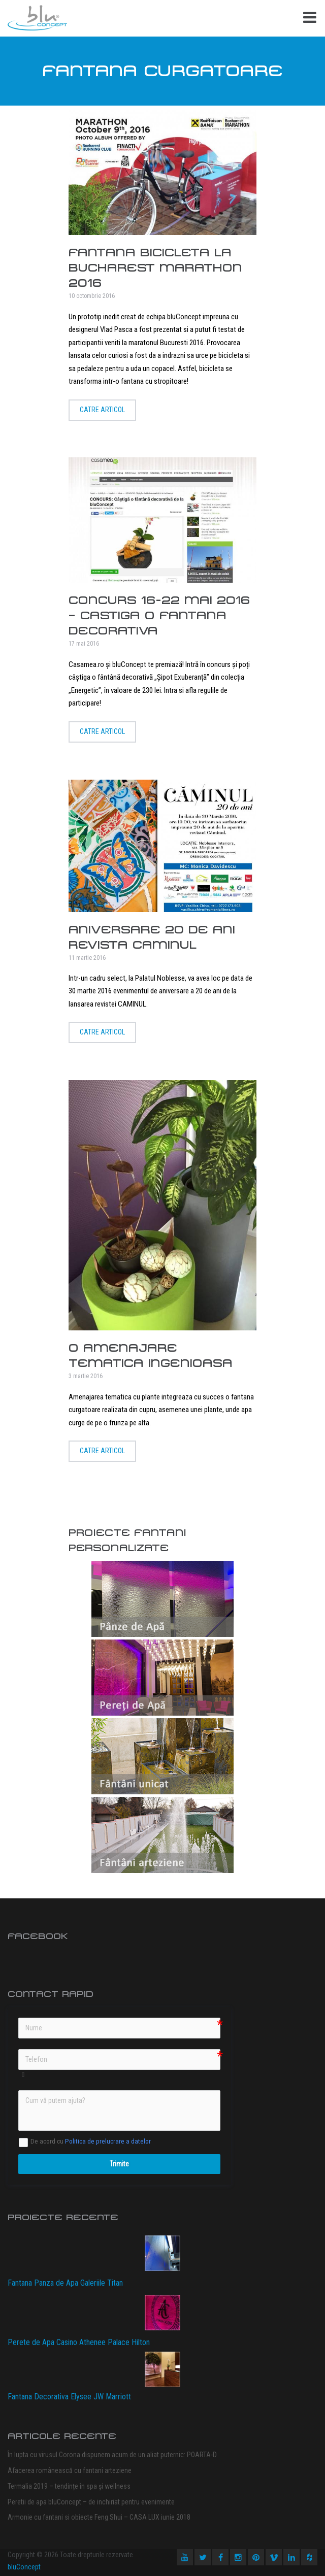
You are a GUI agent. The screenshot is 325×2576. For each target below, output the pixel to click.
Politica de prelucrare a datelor (108, 2141)
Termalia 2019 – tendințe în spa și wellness (69, 2486)
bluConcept (24, 2567)
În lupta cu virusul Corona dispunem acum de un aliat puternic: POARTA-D (112, 2455)
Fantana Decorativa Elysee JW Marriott (69, 2396)
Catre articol (102, 410)
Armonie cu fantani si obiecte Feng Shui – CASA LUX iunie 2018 (99, 2517)
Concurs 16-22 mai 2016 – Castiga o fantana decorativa (159, 615)
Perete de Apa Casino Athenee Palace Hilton (79, 2342)
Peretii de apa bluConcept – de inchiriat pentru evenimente (91, 2502)
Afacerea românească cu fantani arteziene (70, 2470)
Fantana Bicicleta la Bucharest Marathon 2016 (155, 268)
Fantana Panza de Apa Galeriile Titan (65, 2283)
